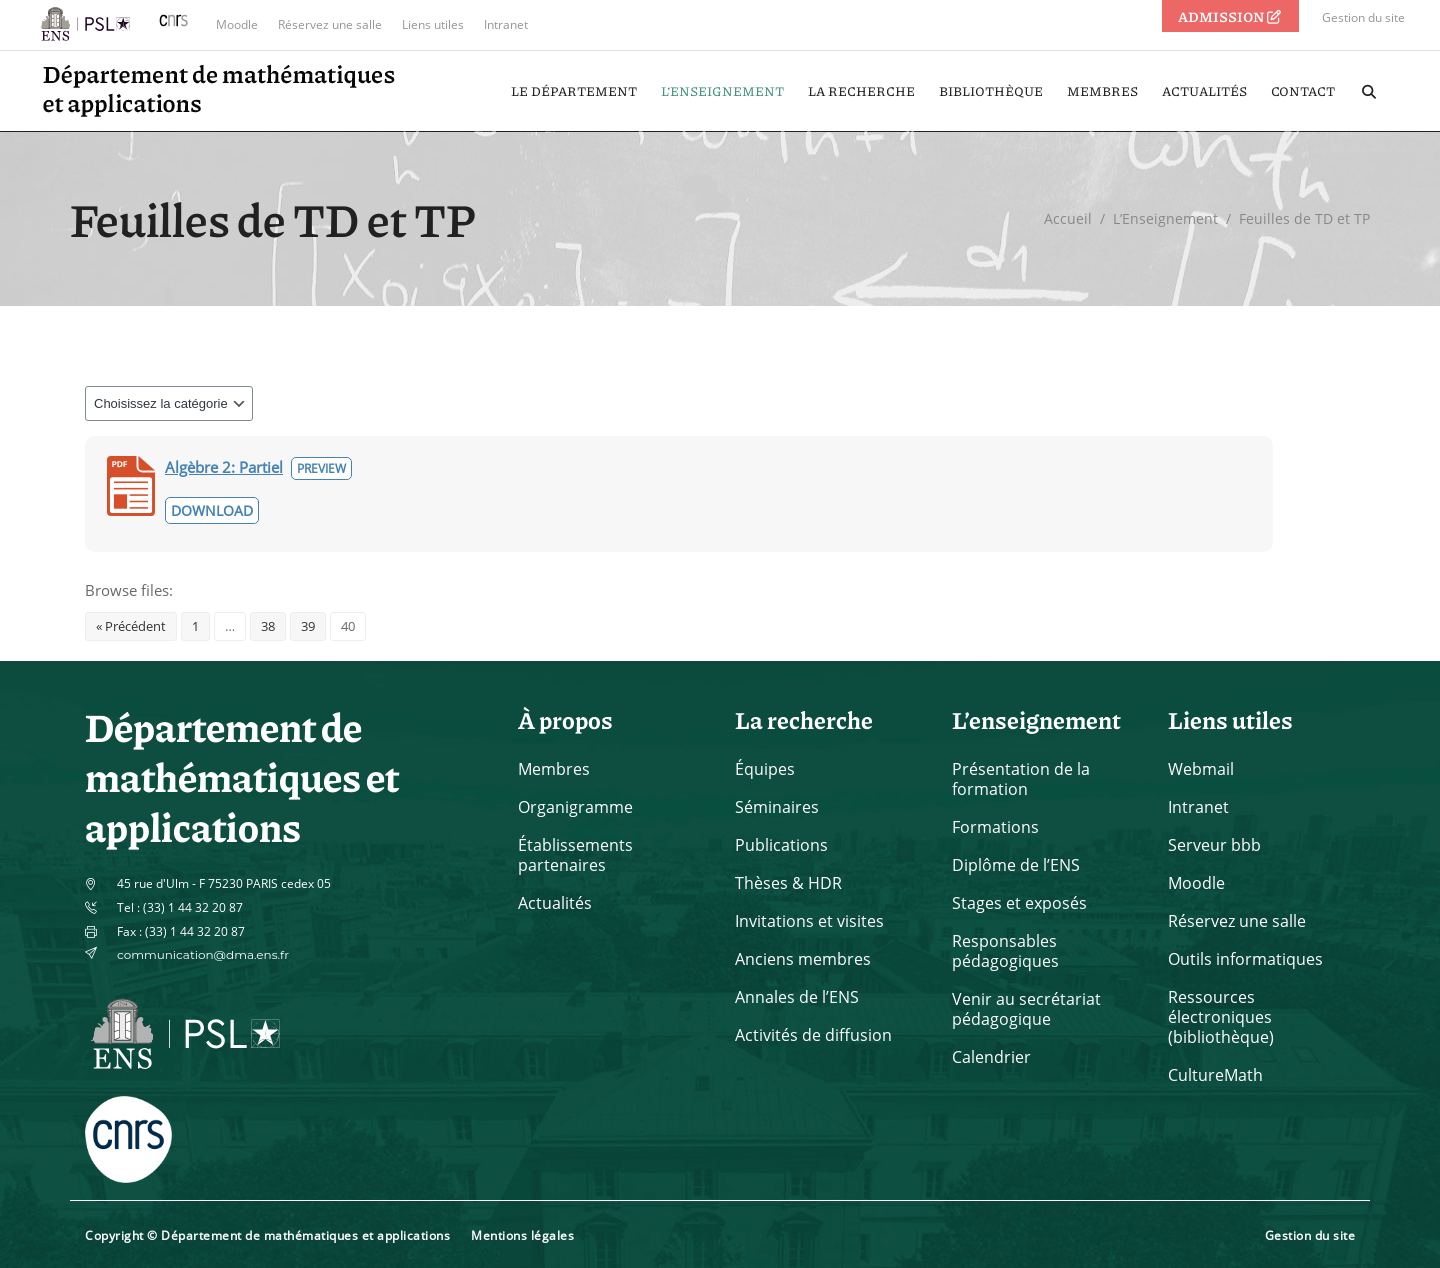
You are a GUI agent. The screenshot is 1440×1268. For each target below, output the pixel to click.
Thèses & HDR (788, 883)
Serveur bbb (1214, 845)
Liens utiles (433, 24)
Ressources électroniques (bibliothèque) (1221, 1017)
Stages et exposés (1019, 903)
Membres (554, 769)
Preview (321, 468)
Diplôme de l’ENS (1016, 865)
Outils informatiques (1245, 959)
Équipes (765, 769)
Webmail (1201, 769)
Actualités (555, 903)
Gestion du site (1363, 17)
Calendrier (991, 1057)
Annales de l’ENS (797, 997)
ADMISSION (1231, 16)
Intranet (506, 24)
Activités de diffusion (813, 1035)
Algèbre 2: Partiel (224, 467)
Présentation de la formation (1021, 779)
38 (268, 626)
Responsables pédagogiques (1005, 951)
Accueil (1068, 218)
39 (308, 626)
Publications (781, 845)
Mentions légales (522, 1235)
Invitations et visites (809, 921)
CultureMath (1215, 1075)
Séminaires (777, 807)
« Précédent (131, 626)
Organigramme (575, 807)
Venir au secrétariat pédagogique (1026, 1009)
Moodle (237, 24)
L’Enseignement (1165, 218)
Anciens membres (803, 959)
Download (212, 510)
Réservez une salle (330, 24)
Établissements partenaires (575, 855)
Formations (995, 827)
